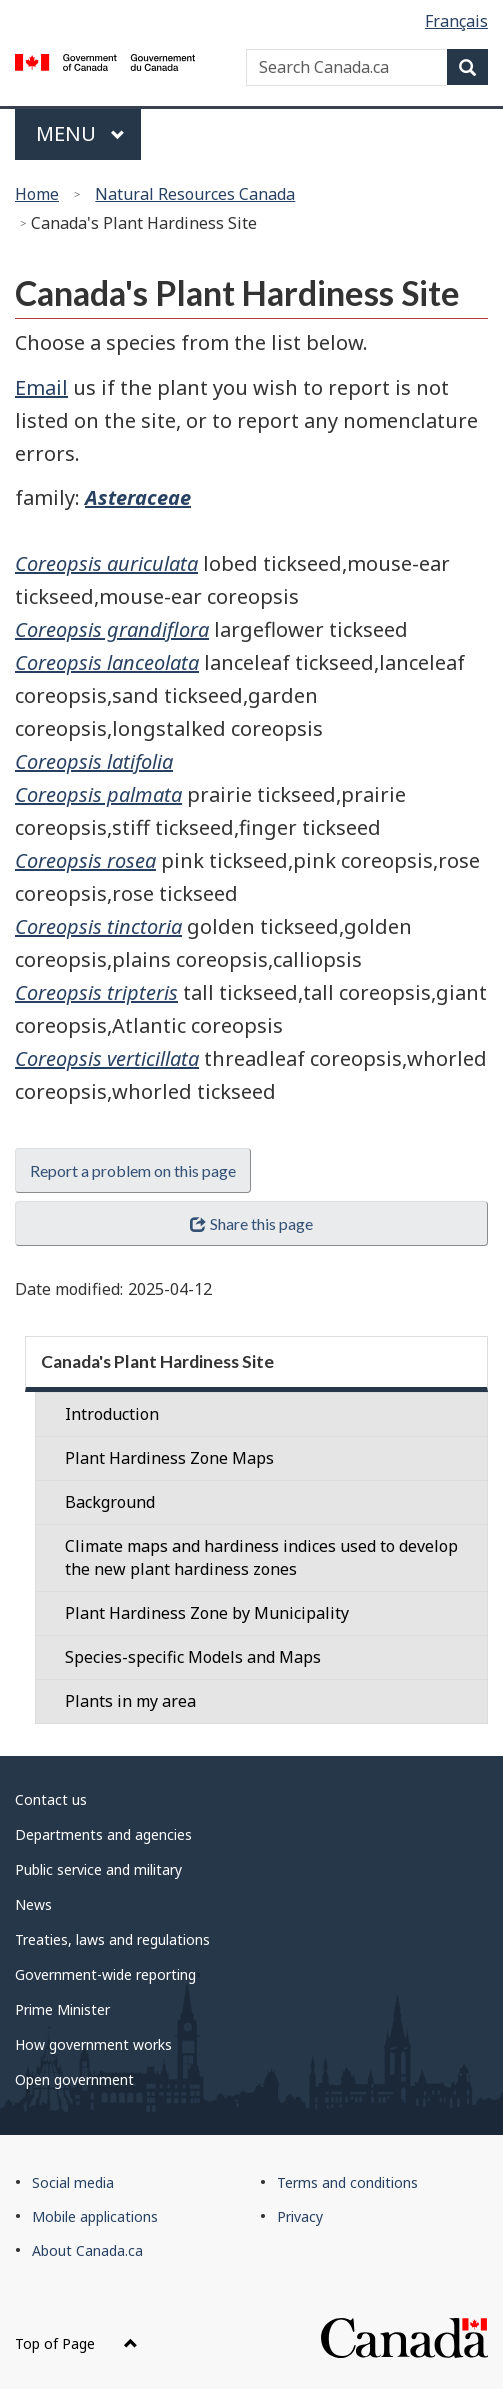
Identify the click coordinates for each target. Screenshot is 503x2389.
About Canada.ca (87, 2250)
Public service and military (98, 1869)
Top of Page (76, 2343)
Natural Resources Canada (195, 194)
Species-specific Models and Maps (193, 1657)
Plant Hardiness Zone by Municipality (207, 1613)
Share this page (251, 1223)
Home (37, 194)
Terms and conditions (347, 2182)
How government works (93, 2044)
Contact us (51, 1799)
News (33, 1904)
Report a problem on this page (133, 1170)
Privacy (300, 2216)
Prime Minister (62, 2009)
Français (456, 21)
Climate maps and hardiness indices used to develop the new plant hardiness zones (261, 1557)
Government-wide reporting (105, 1974)
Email (41, 387)
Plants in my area (130, 1701)
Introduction (112, 1414)
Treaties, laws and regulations (112, 1939)
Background (110, 1502)
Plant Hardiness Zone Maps (169, 1458)
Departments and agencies (103, 1834)
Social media (73, 2182)
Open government (74, 2079)
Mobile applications (95, 2216)
